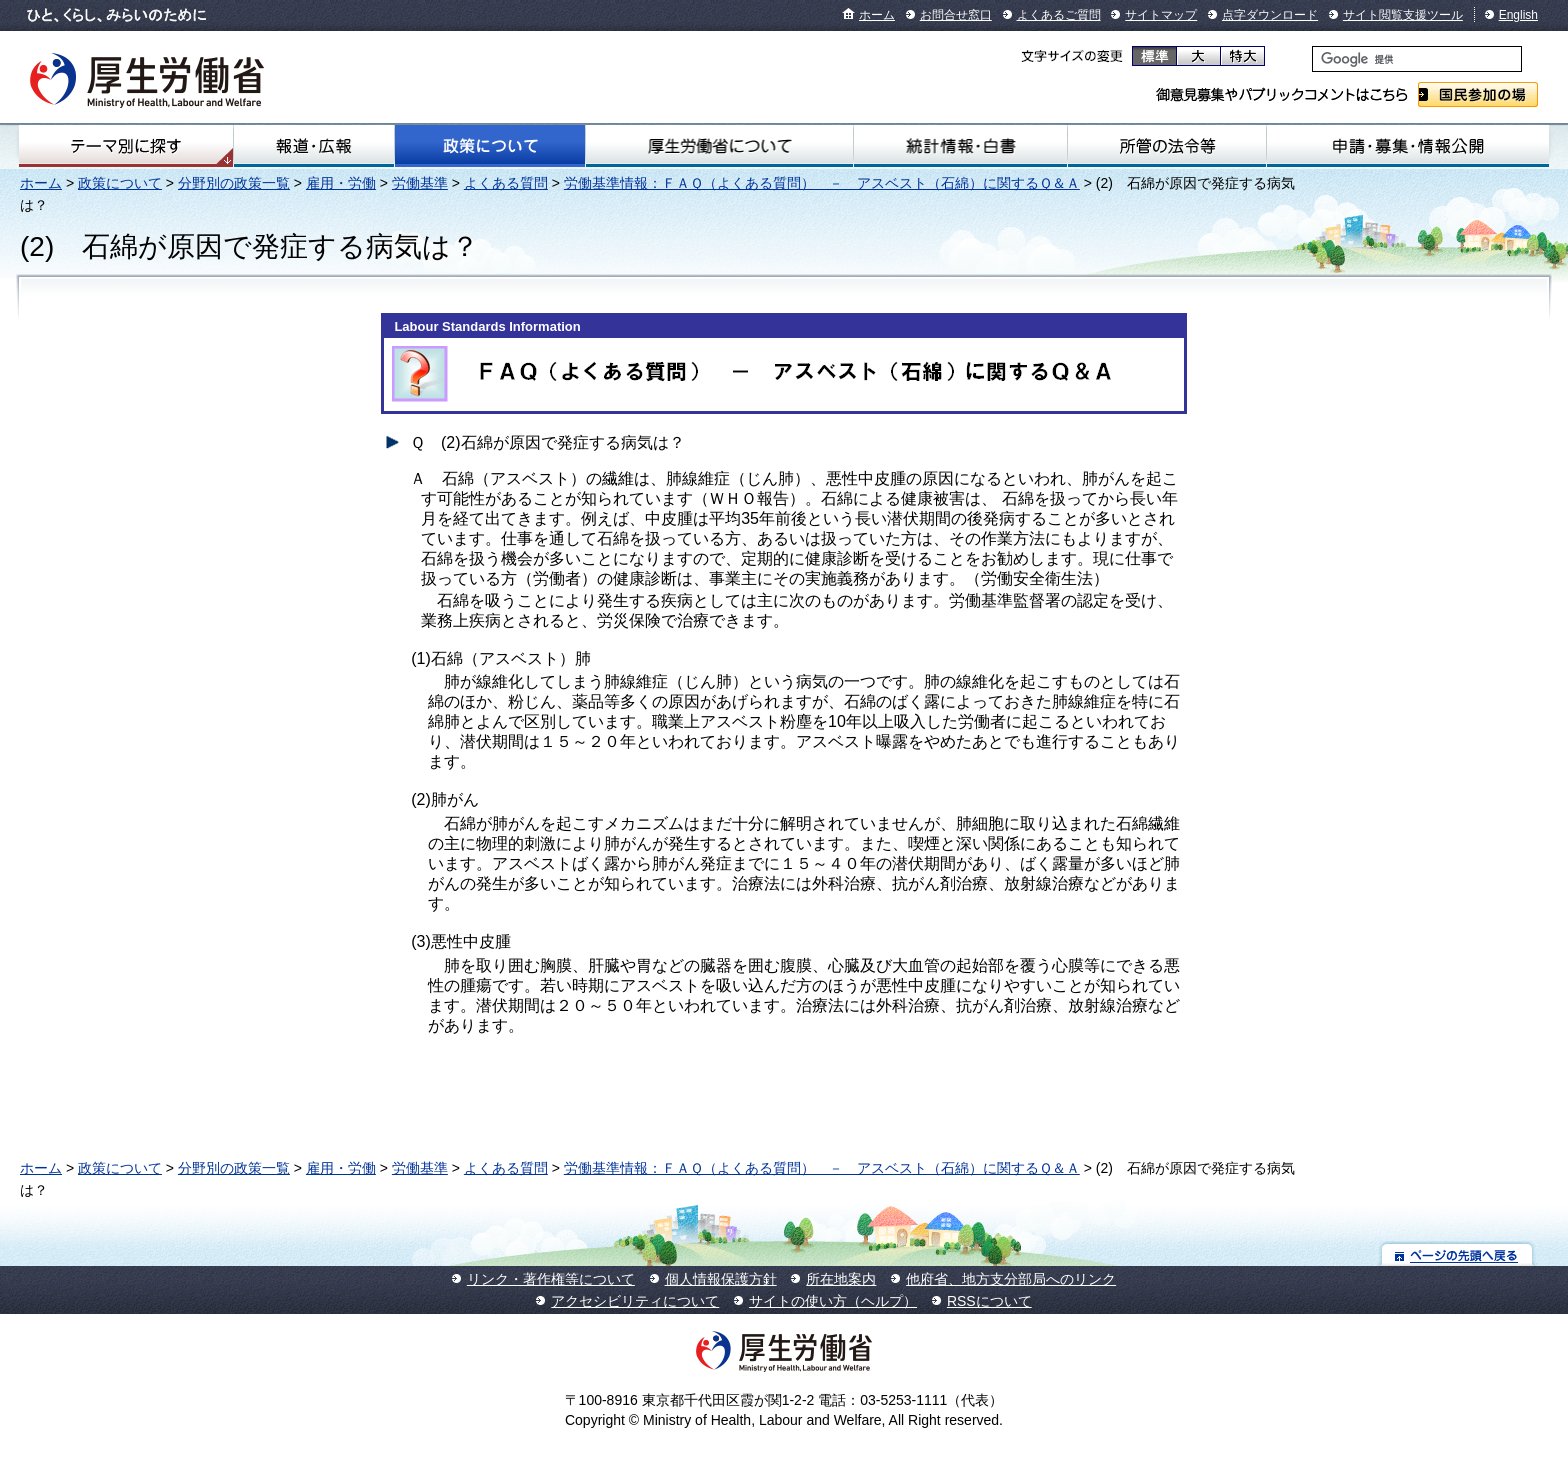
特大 (1242, 56)
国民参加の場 (1478, 94)
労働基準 (420, 183)
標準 (1154, 56)
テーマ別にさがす (126, 146)
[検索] (1417, 59)
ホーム (877, 15)
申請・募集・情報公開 (1408, 146)
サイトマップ (1161, 15)
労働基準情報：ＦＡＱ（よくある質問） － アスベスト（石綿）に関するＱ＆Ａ (822, 183)
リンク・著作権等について (551, 1279)
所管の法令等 (1167, 146)
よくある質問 (506, 183)
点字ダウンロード (1270, 15)
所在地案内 (841, 1279)
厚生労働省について (719, 146)
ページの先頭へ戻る (1457, 1254)
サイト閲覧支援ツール (1403, 15)
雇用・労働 (341, 183)
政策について (490, 146)
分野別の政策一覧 (234, 183)
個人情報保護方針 (721, 1279)
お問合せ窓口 (956, 15)
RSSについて (989, 1301)
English (1518, 15)
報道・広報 (314, 146)
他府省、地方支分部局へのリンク (1011, 1279)
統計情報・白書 (960, 146)
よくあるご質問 (1059, 15)
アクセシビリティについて (635, 1301)
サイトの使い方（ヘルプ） (833, 1301)
